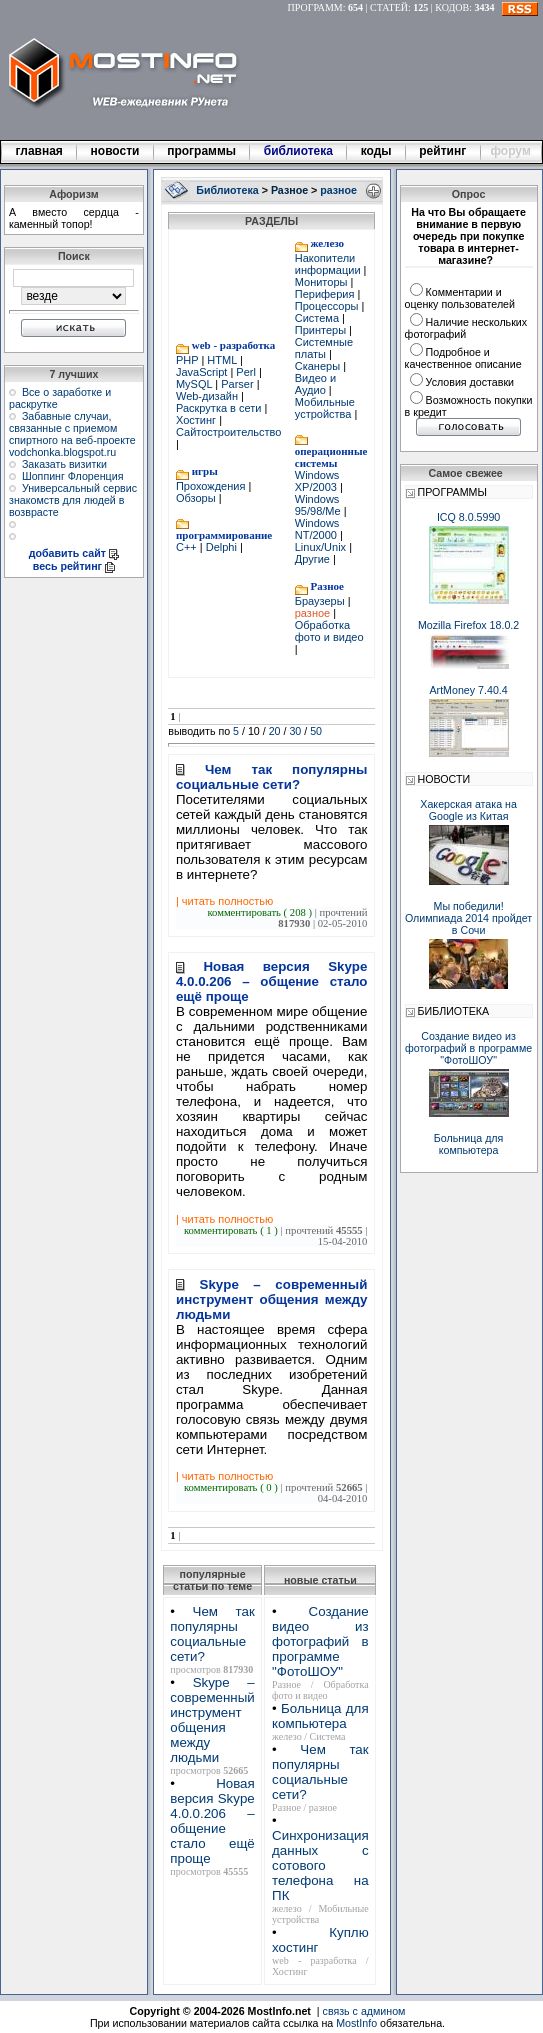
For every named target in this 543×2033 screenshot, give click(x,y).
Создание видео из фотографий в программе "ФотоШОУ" (320, 1641)
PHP (188, 360)
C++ (188, 547)
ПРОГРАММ (315, 7)
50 (316, 731)
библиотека (298, 151)
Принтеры (322, 330)
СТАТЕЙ (389, 7)
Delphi (221, 547)
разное (314, 613)
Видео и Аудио (315, 384)
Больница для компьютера (320, 1716)
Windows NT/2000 (317, 529)
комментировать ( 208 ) (260, 912)
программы (202, 151)
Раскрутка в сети (220, 408)
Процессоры (328, 306)
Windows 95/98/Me (319, 505)
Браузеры (321, 601)
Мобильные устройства (325, 408)
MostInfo (356, 2023)
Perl (246, 372)
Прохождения (212, 486)
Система (318, 318)
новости (115, 151)
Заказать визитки (64, 464)
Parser (237, 384)
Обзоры (197, 498)
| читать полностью (224, 901)
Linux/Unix (322, 547)
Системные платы (324, 348)
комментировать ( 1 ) (232, 1230)
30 (295, 731)
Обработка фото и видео (329, 631)
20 (275, 731)
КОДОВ (452, 7)
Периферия (326, 294)
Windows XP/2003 (317, 481)
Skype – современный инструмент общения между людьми (212, 1720)
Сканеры (319, 366)
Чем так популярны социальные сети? (212, 1634)
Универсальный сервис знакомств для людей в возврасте (73, 500)
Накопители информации (329, 264)
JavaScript (203, 372)
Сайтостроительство (228, 432)
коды (376, 151)
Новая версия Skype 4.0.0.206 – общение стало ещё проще (212, 1821)
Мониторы (323, 282)
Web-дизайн (208, 396)
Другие (314, 559)
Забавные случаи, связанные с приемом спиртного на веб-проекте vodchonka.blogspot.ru (72, 434)
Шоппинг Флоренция (73, 476)
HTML (222, 360)
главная (39, 151)
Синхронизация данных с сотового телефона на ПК (320, 1865)
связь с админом (364, 2011)
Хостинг (197, 420)
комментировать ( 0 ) (232, 1487)
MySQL (195, 384)
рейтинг (444, 151)
